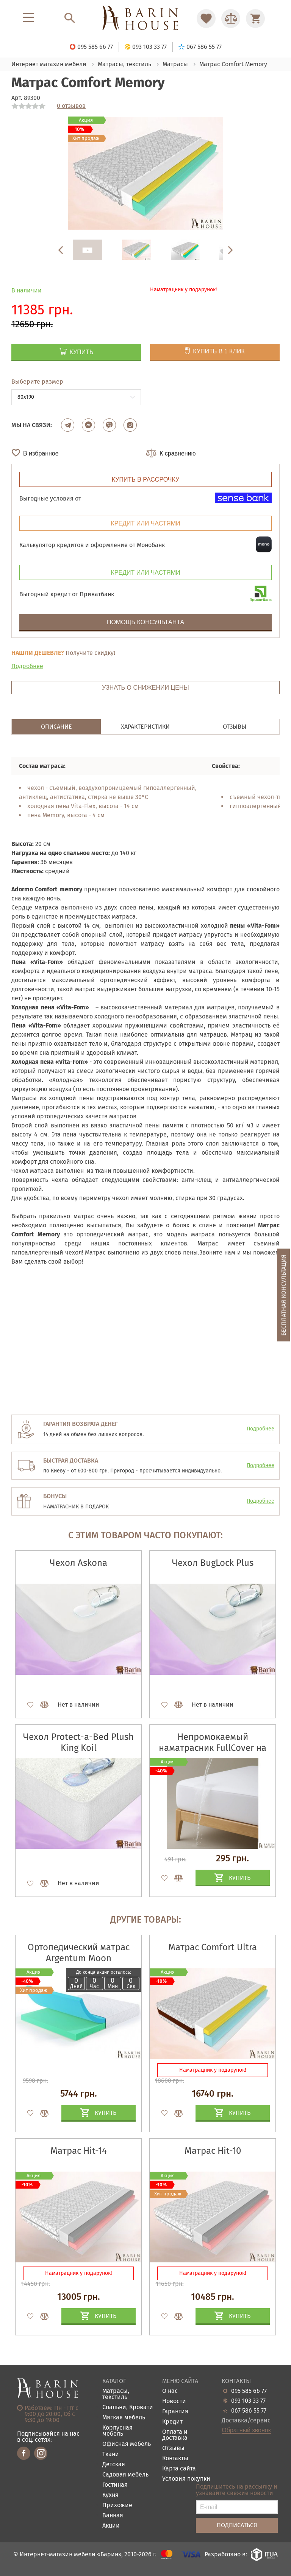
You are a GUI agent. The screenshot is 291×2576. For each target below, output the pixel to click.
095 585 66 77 (249, 2391)
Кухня (110, 2495)
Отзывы (173, 2448)
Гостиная (115, 2485)
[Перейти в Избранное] (206, 18)
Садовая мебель (125, 2475)
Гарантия (175, 2411)
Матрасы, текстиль (115, 2394)
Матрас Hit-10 (213, 2150)
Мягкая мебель (123, 2417)
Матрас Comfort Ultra (212, 1947)
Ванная (112, 2515)
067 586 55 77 (248, 2411)
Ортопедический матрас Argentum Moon (79, 1952)
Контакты (175, 2458)
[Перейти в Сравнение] (230, 18)
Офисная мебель (126, 2444)
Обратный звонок (246, 2430)
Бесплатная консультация (283, 1294)
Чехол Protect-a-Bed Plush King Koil (78, 1742)
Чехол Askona (78, 1563)
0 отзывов (71, 106)
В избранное (41, 453)
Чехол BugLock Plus (212, 1563)
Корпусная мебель (117, 2431)
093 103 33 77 (248, 2401)
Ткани (110, 2454)
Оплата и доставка (175, 2435)
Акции (111, 2526)
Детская (113, 2464)
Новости (174, 2401)
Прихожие (117, 2505)
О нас (170, 2391)
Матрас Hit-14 (78, 2150)
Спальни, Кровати (127, 2407)
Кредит (172, 2422)
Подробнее (27, 666)
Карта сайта (179, 2469)
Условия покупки (186, 2479)
